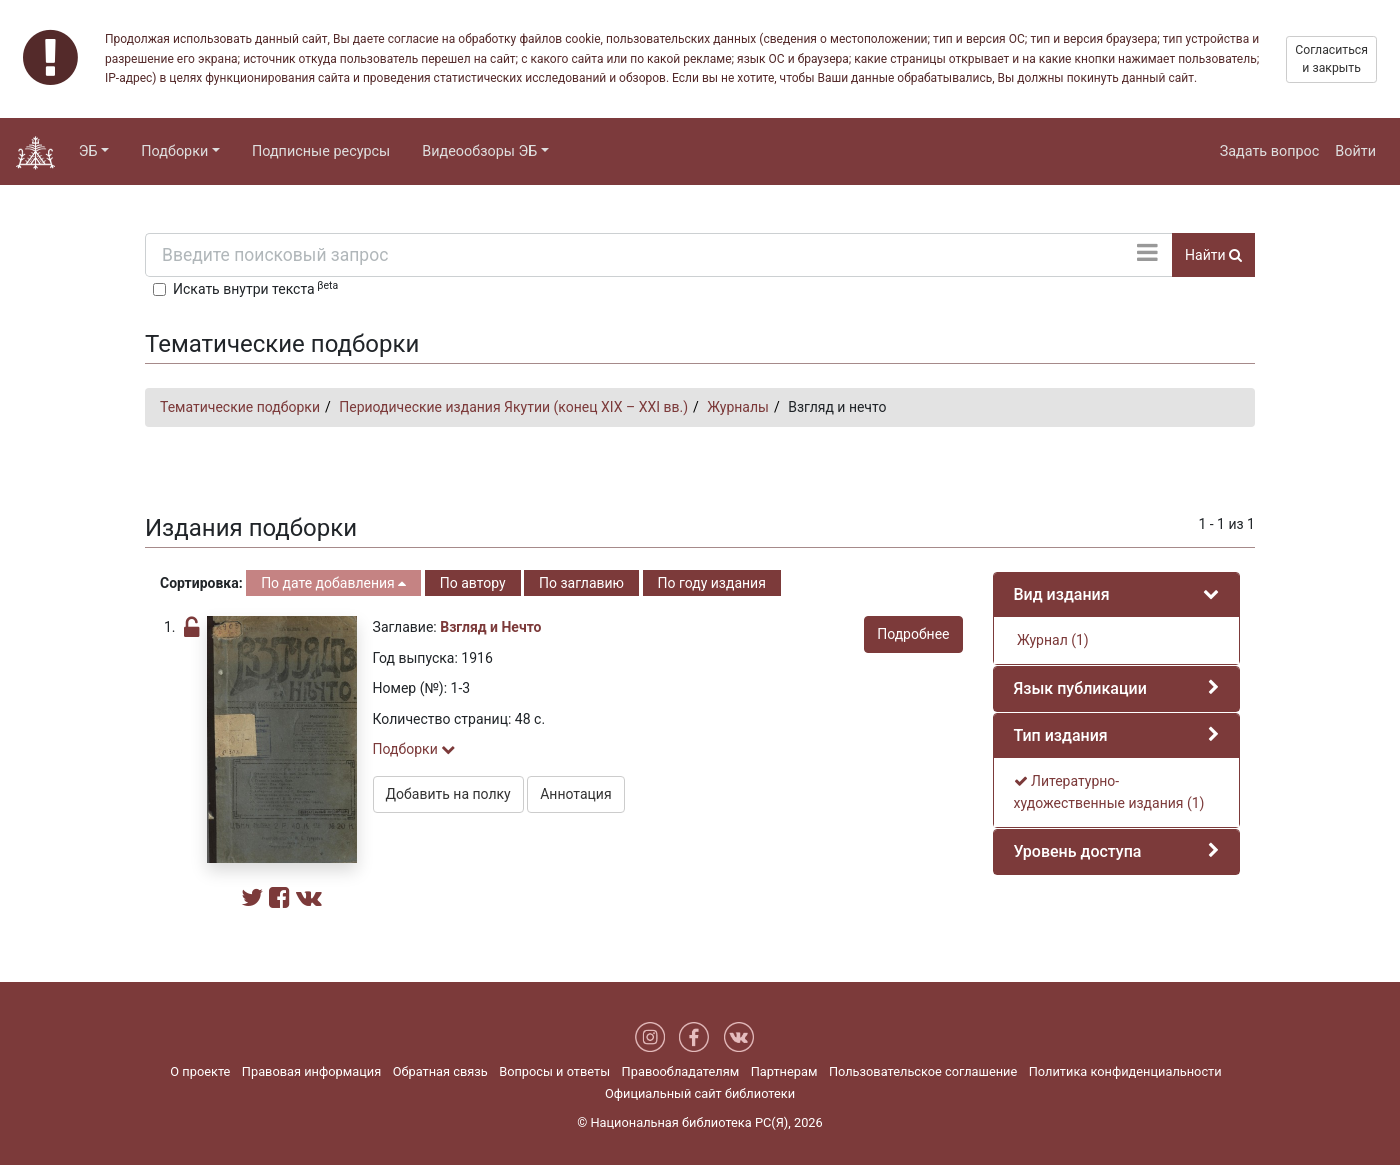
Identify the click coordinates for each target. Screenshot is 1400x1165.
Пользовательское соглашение (923, 1071)
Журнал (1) (1051, 640)
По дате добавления (333, 583)
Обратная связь (440, 1071)
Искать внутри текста (255, 288)
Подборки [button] (174, 151)
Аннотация (575, 794)
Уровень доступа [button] (1078, 851)
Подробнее (913, 634)
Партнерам (784, 1071)
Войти (1355, 151)
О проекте (200, 1071)
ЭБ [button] (88, 151)
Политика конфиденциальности (1125, 1071)
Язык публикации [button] (1080, 688)
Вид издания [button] (1062, 594)
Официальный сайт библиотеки (700, 1093)
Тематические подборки (240, 407)
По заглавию (581, 583)
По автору (473, 583)
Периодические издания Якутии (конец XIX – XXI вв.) (513, 407)
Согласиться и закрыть (1331, 59)
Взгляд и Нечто (490, 627)
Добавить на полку (448, 794)
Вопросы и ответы (554, 1071)
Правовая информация (311, 1071)
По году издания (712, 583)
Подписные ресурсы (321, 151)
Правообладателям (681, 1071)
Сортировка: (201, 583)
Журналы (738, 407)
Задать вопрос (1270, 151)
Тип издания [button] (1061, 735)
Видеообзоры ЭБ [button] (479, 151)
